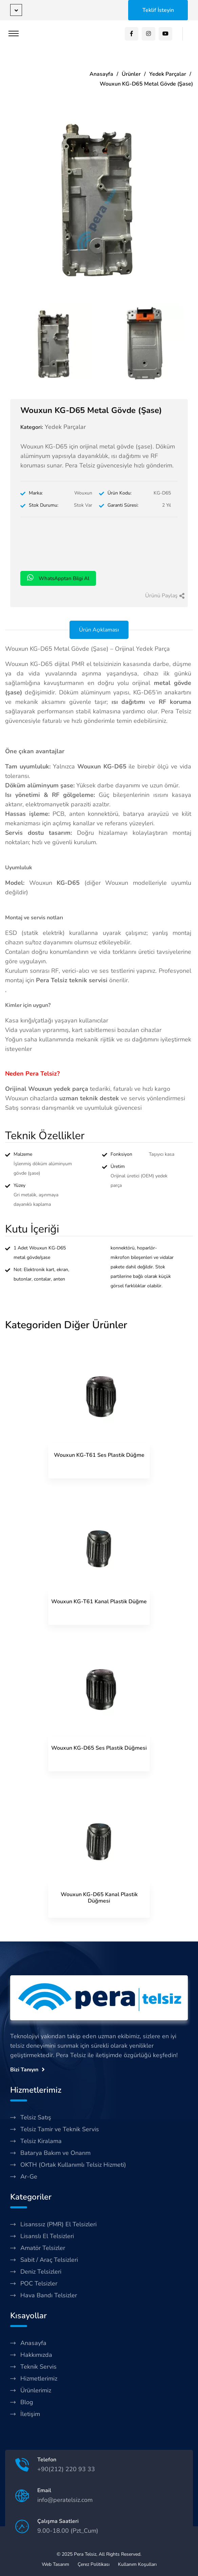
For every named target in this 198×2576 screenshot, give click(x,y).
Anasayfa (101, 74)
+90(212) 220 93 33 (66, 2469)
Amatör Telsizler (42, 2248)
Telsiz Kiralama (41, 2141)
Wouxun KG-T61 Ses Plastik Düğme (99, 1455)
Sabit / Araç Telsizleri (49, 2260)
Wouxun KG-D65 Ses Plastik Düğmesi (99, 1748)
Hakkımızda (36, 2355)
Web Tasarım (55, 2564)
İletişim (30, 2414)
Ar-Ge (28, 2176)
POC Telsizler (38, 2283)
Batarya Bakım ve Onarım (55, 2153)
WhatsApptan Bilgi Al (58, 578)
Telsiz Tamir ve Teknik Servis (59, 2129)
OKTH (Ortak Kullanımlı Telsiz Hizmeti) (73, 2165)
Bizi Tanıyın (27, 2069)
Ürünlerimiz (35, 2390)
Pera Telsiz (85, 2554)
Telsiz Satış (35, 2117)
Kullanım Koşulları (137, 2564)
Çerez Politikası (94, 2564)
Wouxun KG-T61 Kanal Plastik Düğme (99, 1601)
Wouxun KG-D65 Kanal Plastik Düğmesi (99, 1897)
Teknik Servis (38, 2367)
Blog (26, 2402)
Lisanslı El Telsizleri (47, 2236)
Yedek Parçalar (167, 74)
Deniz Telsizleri (40, 2272)
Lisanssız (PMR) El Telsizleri (58, 2224)
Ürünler (131, 74)
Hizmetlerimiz (38, 2378)
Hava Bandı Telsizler (48, 2295)
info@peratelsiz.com (65, 2500)
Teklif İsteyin (158, 10)
